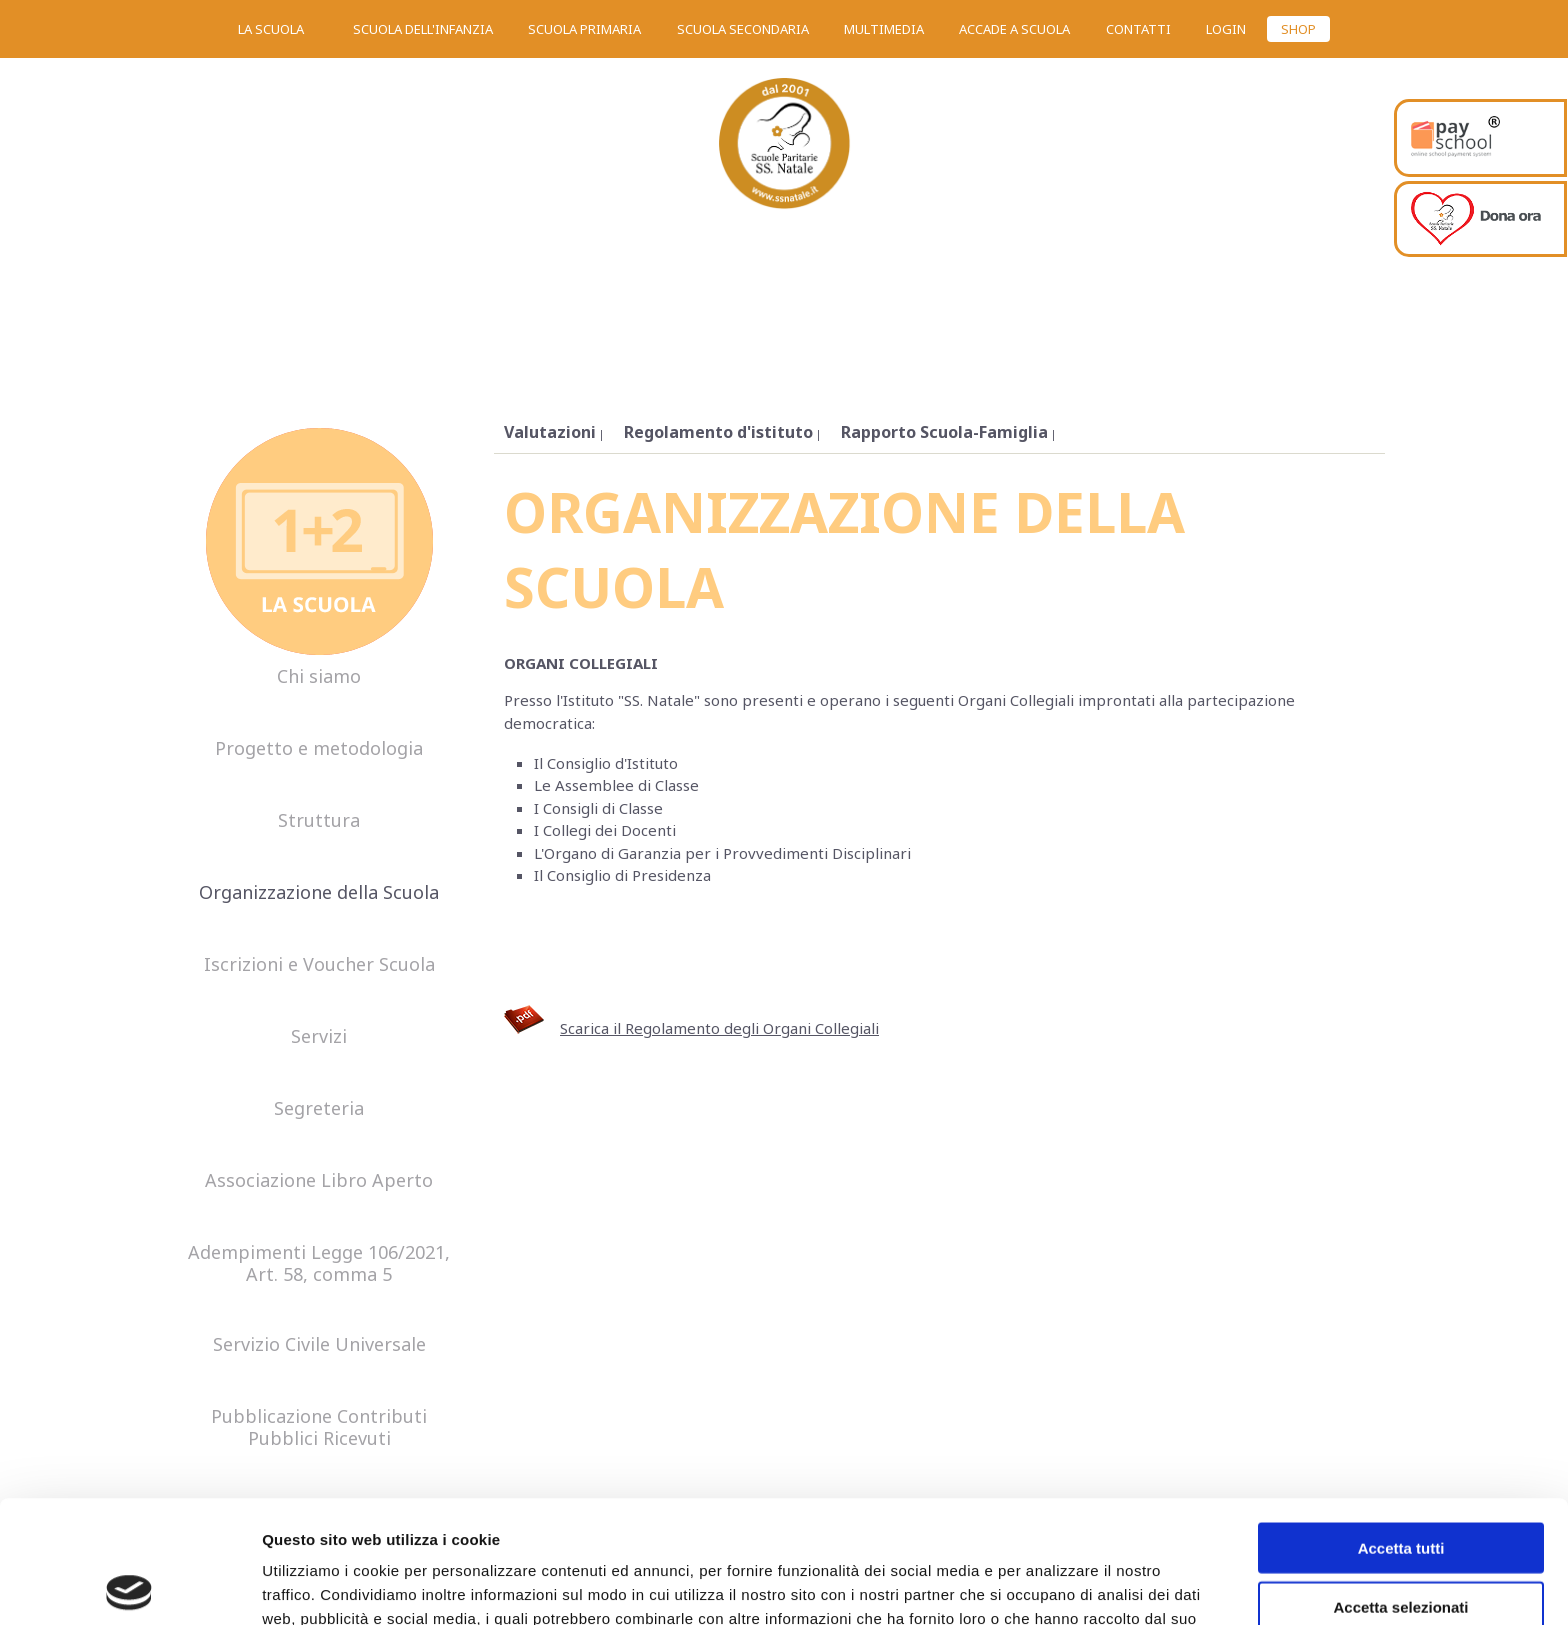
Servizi (319, 1037)
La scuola (271, 29)
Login (1226, 29)
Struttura (319, 821)
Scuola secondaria (743, 29)
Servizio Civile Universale (319, 1345)
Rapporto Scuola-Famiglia (944, 432)
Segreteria (319, 1109)
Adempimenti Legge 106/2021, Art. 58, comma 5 (319, 1264)
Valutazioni (550, 432)
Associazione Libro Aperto (319, 1181)
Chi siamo (319, 677)
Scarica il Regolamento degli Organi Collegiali (719, 1028)
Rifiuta (1401, 1542)
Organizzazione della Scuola (319, 893)
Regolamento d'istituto (718, 432)
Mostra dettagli (1052, 1585)
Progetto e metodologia (319, 749)
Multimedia (884, 29)
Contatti (1138, 29)
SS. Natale (784, 150)
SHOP (1298, 29)
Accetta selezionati (1400, 1484)
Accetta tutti (1401, 1425)
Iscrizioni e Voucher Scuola (319, 965)
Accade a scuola (1014, 29)
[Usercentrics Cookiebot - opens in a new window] (129, 1586)
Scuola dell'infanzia (423, 29)
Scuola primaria (584, 29)
